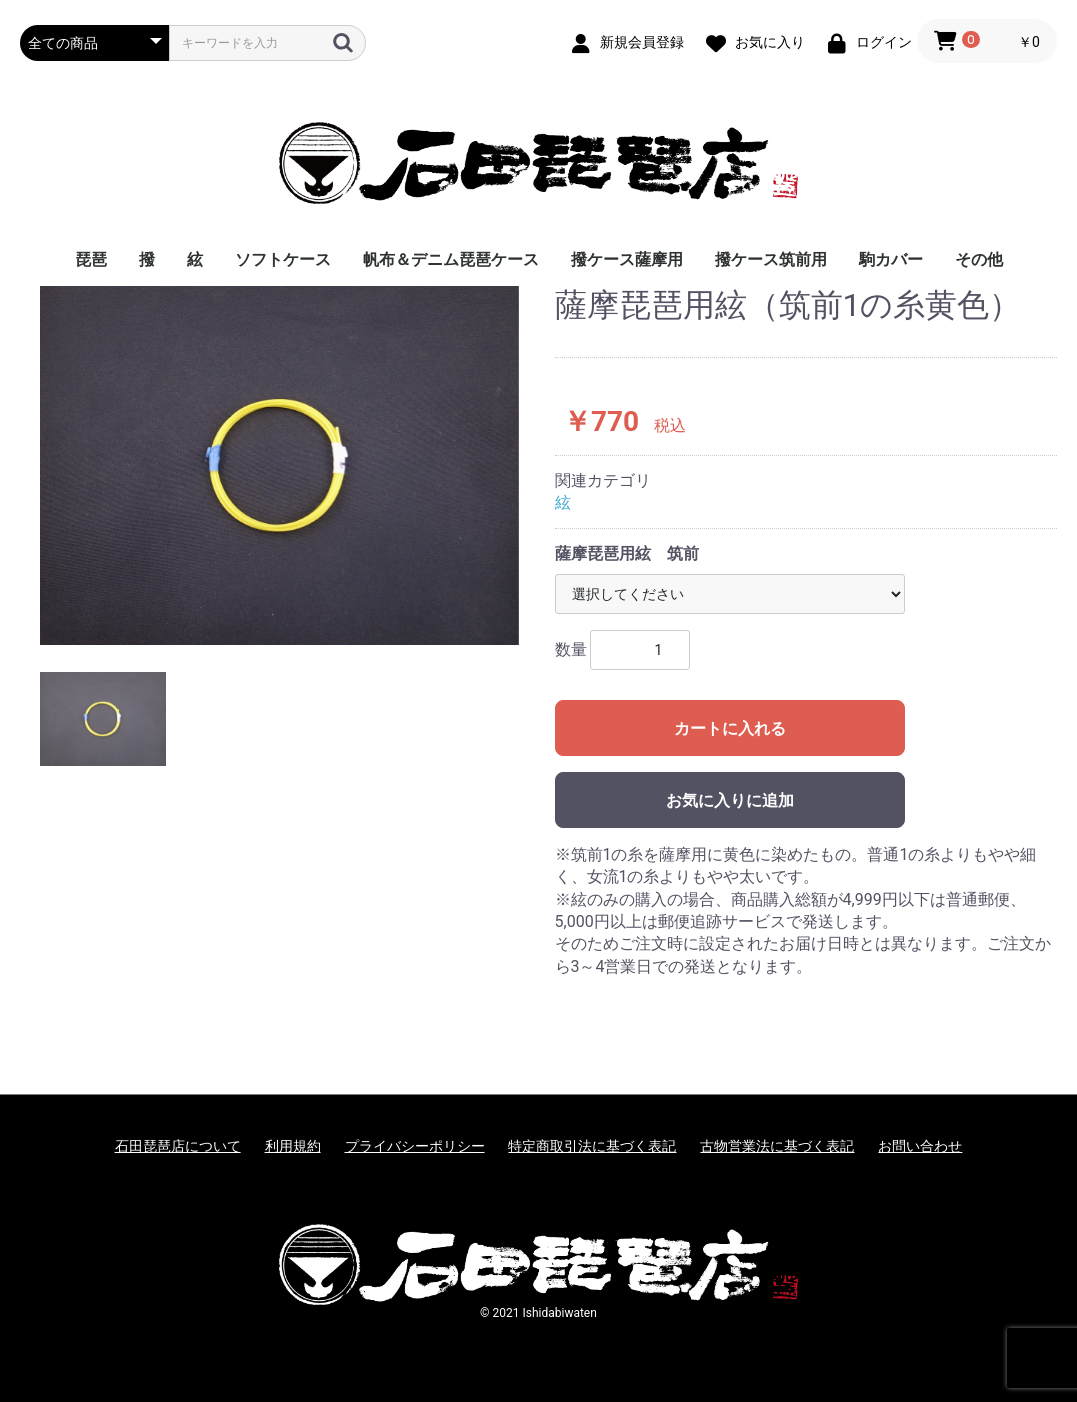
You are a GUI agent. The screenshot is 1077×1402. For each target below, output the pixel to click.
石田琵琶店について (178, 1146)
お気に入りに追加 (730, 800)
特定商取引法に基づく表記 (592, 1146)
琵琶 (91, 259)
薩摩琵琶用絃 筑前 (627, 553)
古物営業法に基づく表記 (777, 1146)
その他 (979, 259)
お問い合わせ (920, 1146)
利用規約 (293, 1146)
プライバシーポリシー (415, 1146)
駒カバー (891, 259)
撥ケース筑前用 (771, 259)
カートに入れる (730, 728)
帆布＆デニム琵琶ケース (451, 259)
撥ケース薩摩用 (627, 259)
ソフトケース (283, 259)
